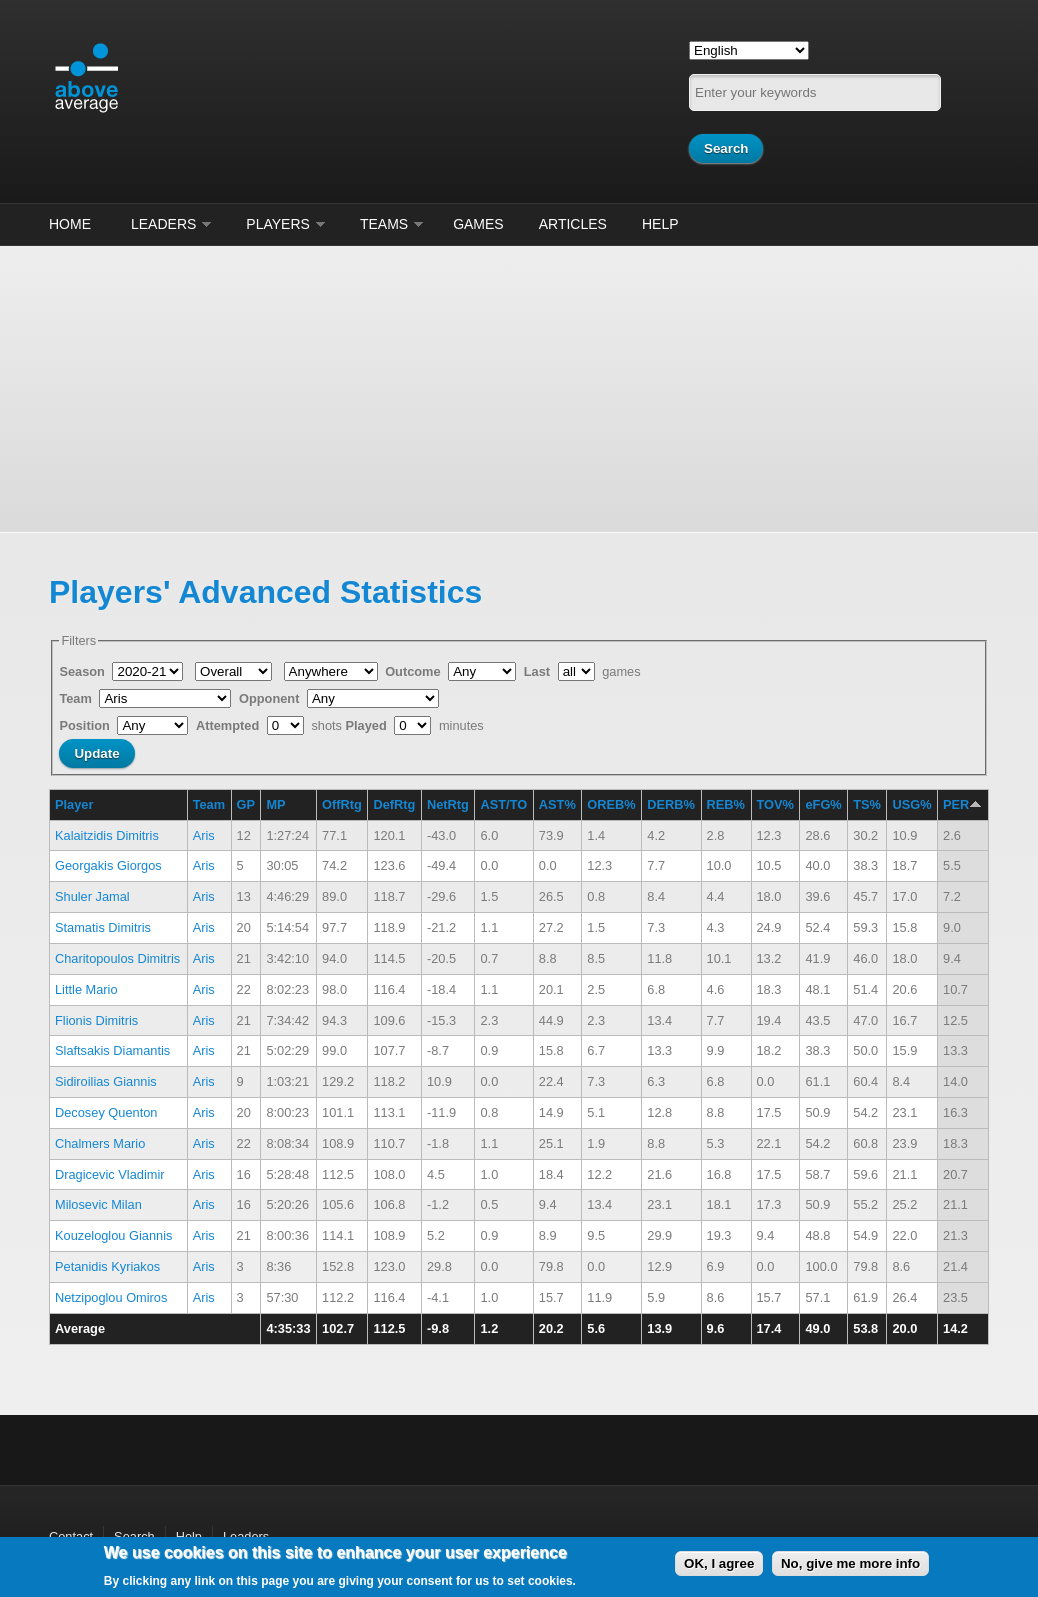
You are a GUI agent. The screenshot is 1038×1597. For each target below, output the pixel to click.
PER (962, 804)
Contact (71, 1536)
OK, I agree (719, 1563)
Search (134, 1536)
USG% (911, 804)
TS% (867, 804)
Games (478, 224)
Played (368, 725)
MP (275, 804)
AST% (557, 804)
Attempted (229, 725)
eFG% (823, 804)
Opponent (271, 698)
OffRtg (342, 804)
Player (74, 804)
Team (77, 698)
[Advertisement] (519, 386)
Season (83, 671)
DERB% (671, 804)
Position (86, 725)
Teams (384, 224)
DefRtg (394, 804)
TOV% (775, 804)
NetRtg (448, 804)
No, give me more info (850, 1563)
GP (246, 804)
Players (278, 224)
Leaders (163, 224)
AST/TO (503, 804)
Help (660, 224)
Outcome (414, 671)
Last (539, 671)
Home (70, 224)
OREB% (611, 804)
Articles (573, 224)
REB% (726, 804)
